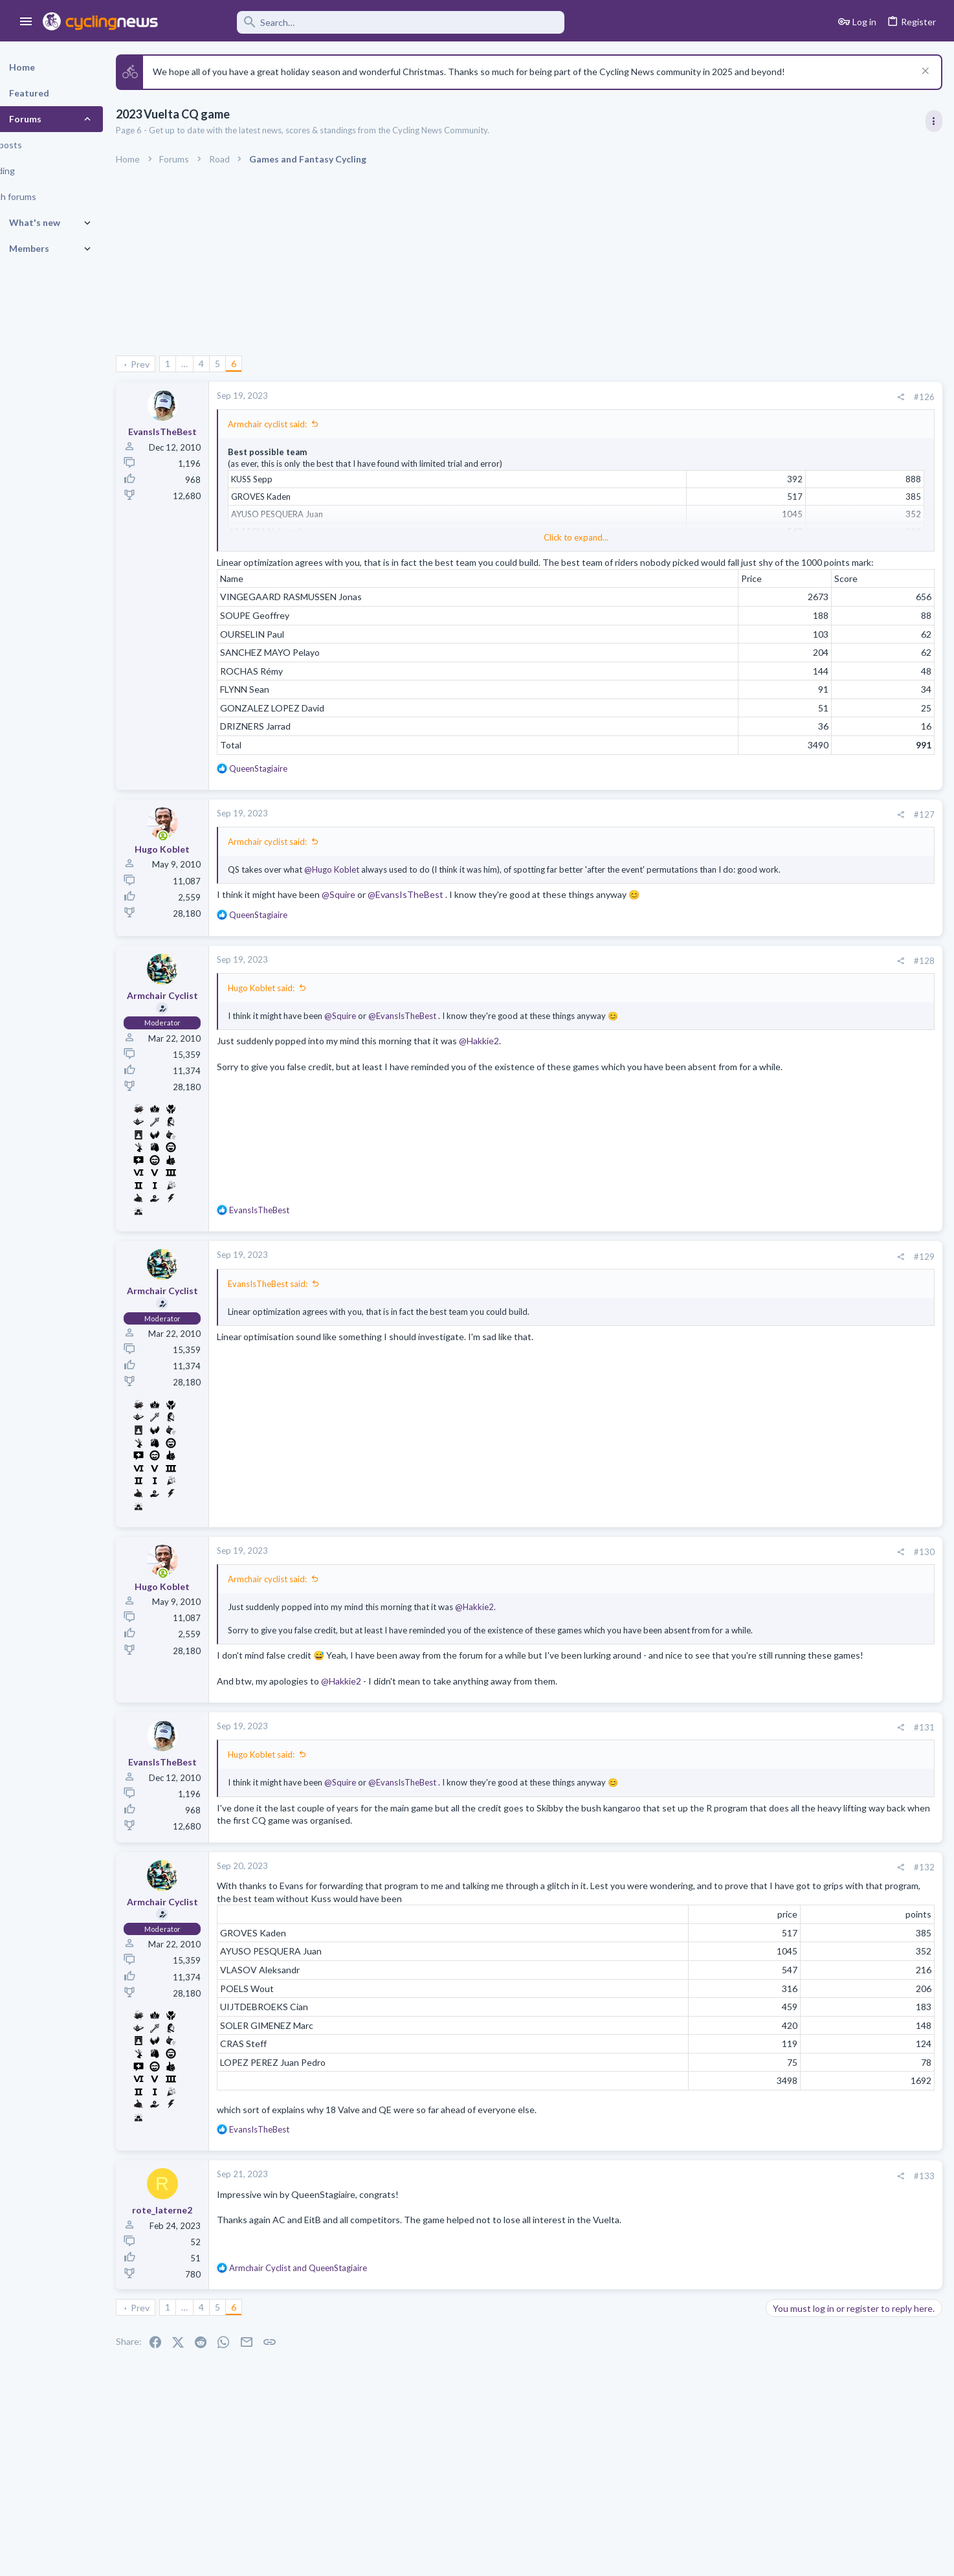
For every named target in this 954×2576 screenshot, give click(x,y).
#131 (715, 1776)
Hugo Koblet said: (294, 1012)
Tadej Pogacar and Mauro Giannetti (841, 1014)
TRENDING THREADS (790, 750)
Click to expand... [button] (488, 537)
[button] (26, 22)
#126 (715, 397)
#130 (715, 1576)
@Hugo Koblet (364, 882)
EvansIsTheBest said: (300, 1308)
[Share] (692, 397)
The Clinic (788, 1051)
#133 (715, 2224)
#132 (715, 1916)
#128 (715, 985)
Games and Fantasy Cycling (822, 1600)
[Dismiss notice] (922, 72)
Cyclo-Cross (793, 1486)
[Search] (370, 22)
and (331, 2317)
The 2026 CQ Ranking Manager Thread (849, 1575)
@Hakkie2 (512, 1065)
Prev (173, 364)
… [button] (217, 363)
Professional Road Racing (817, 827)
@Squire (371, 918)
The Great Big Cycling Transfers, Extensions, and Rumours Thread (845, 940)
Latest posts (777, 1309)
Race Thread (796, 1462)
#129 (715, 1280)
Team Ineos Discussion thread (831, 1701)
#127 (715, 827)
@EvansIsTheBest (438, 918)
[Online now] (196, 849)
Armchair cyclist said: (300, 424)
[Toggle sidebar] (932, 121)
